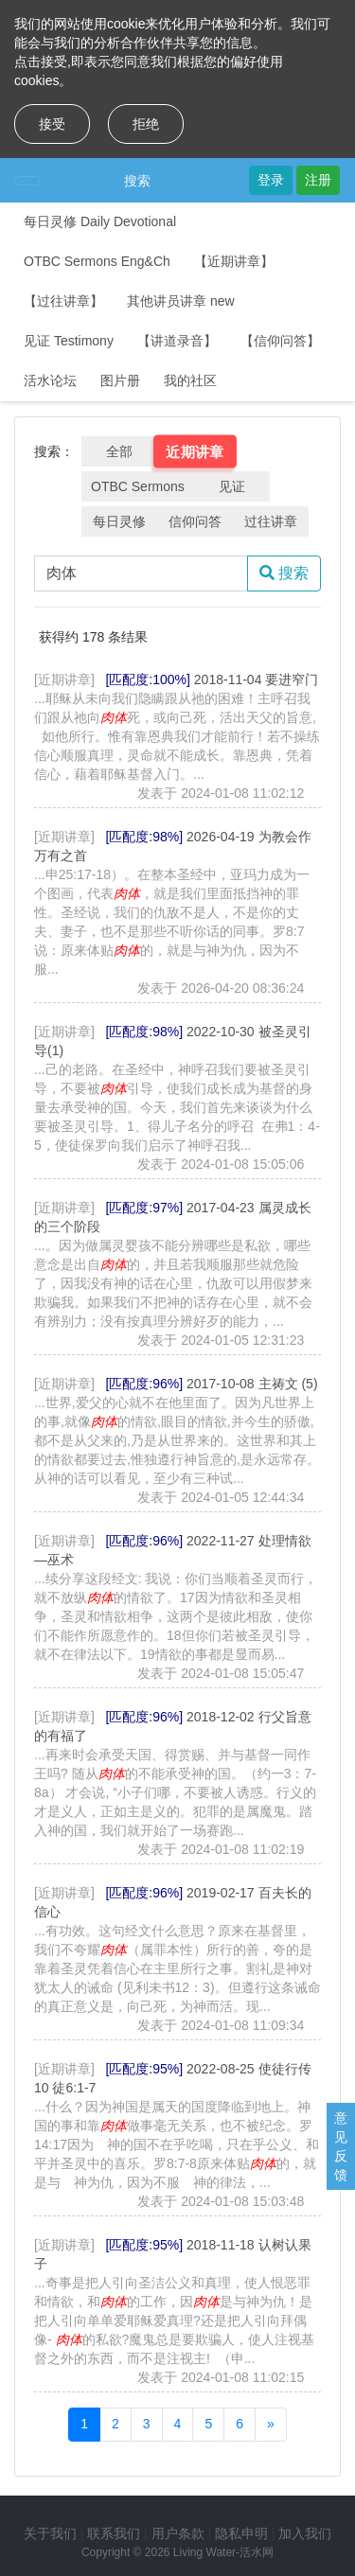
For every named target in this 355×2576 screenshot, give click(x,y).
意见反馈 (340, 2146)
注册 (318, 179)
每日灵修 (119, 521)
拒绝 (146, 124)
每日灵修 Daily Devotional (100, 221)
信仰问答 (195, 521)
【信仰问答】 (280, 340)
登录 (270, 179)
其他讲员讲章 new (181, 301)
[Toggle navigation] (27, 180)
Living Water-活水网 (223, 2552)
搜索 (137, 180)
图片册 (120, 380)
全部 (119, 451)
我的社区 (190, 380)
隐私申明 (241, 2533)
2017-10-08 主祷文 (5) (252, 1383)
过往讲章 (270, 521)
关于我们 (50, 2533)
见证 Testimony (69, 340)
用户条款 (177, 2533)
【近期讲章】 (234, 261)
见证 (232, 486)
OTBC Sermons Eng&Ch (97, 261)
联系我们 (113, 2533)
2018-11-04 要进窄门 (256, 679)
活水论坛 (50, 380)
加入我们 (304, 2533)
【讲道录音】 (177, 340)
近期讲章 (195, 451)
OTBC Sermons (138, 486)
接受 (52, 124)
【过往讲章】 (63, 301)
